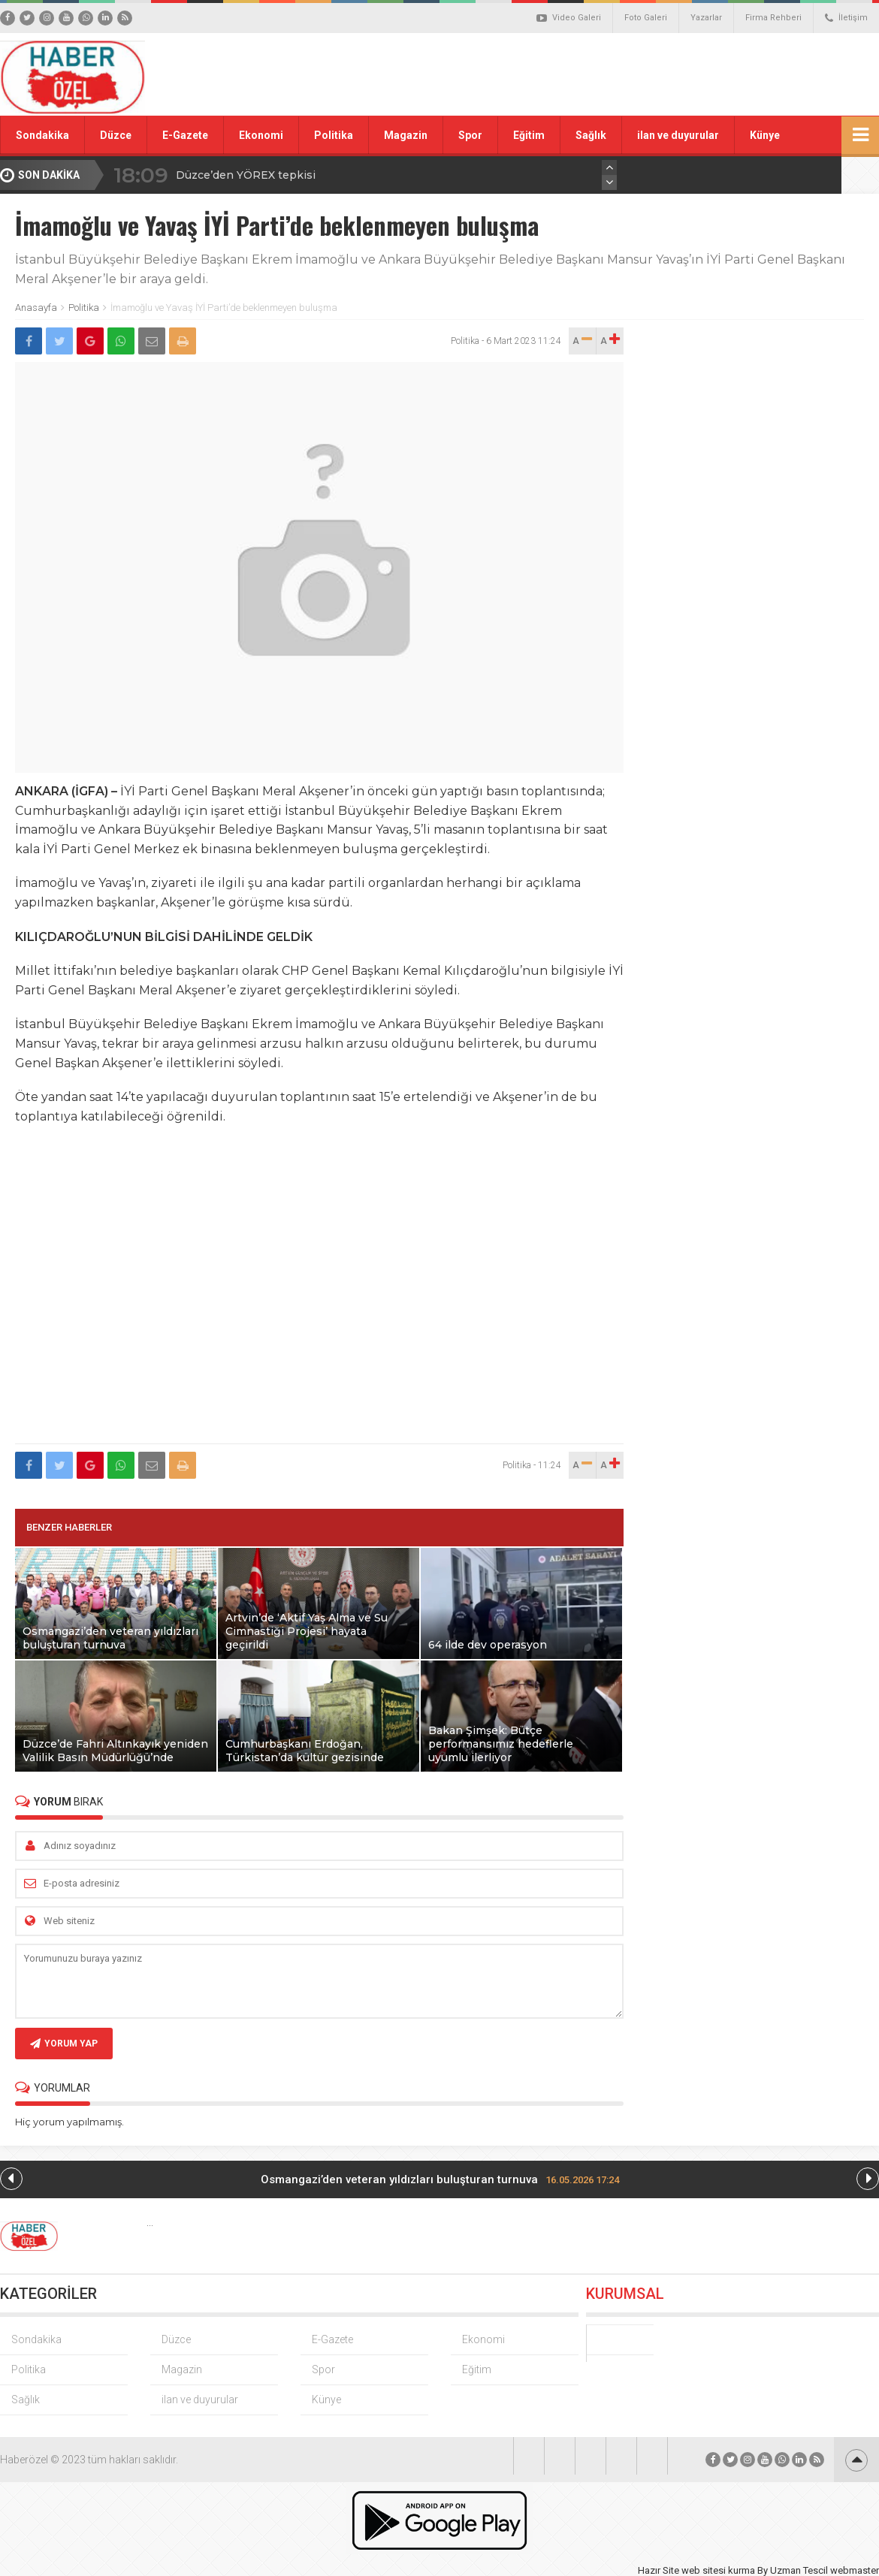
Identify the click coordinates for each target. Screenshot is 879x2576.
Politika (333, 135)
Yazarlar (706, 18)
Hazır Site (658, 2570)
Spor (470, 135)
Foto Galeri (645, 18)
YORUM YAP (64, 2044)
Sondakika (42, 135)
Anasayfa (36, 307)
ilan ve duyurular (678, 135)
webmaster (854, 2570)
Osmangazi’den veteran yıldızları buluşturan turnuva (440, 2179)
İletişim (846, 18)
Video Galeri (568, 18)
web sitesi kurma (718, 2570)
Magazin (405, 135)
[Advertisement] (608, 63)
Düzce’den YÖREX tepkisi (246, 175)
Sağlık (590, 135)
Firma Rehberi (773, 18)
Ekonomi (261, 135)
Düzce (115, 135)
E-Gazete (185, 135)
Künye (765, 135)
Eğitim (529, 135)
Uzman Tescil (799, 2570)
